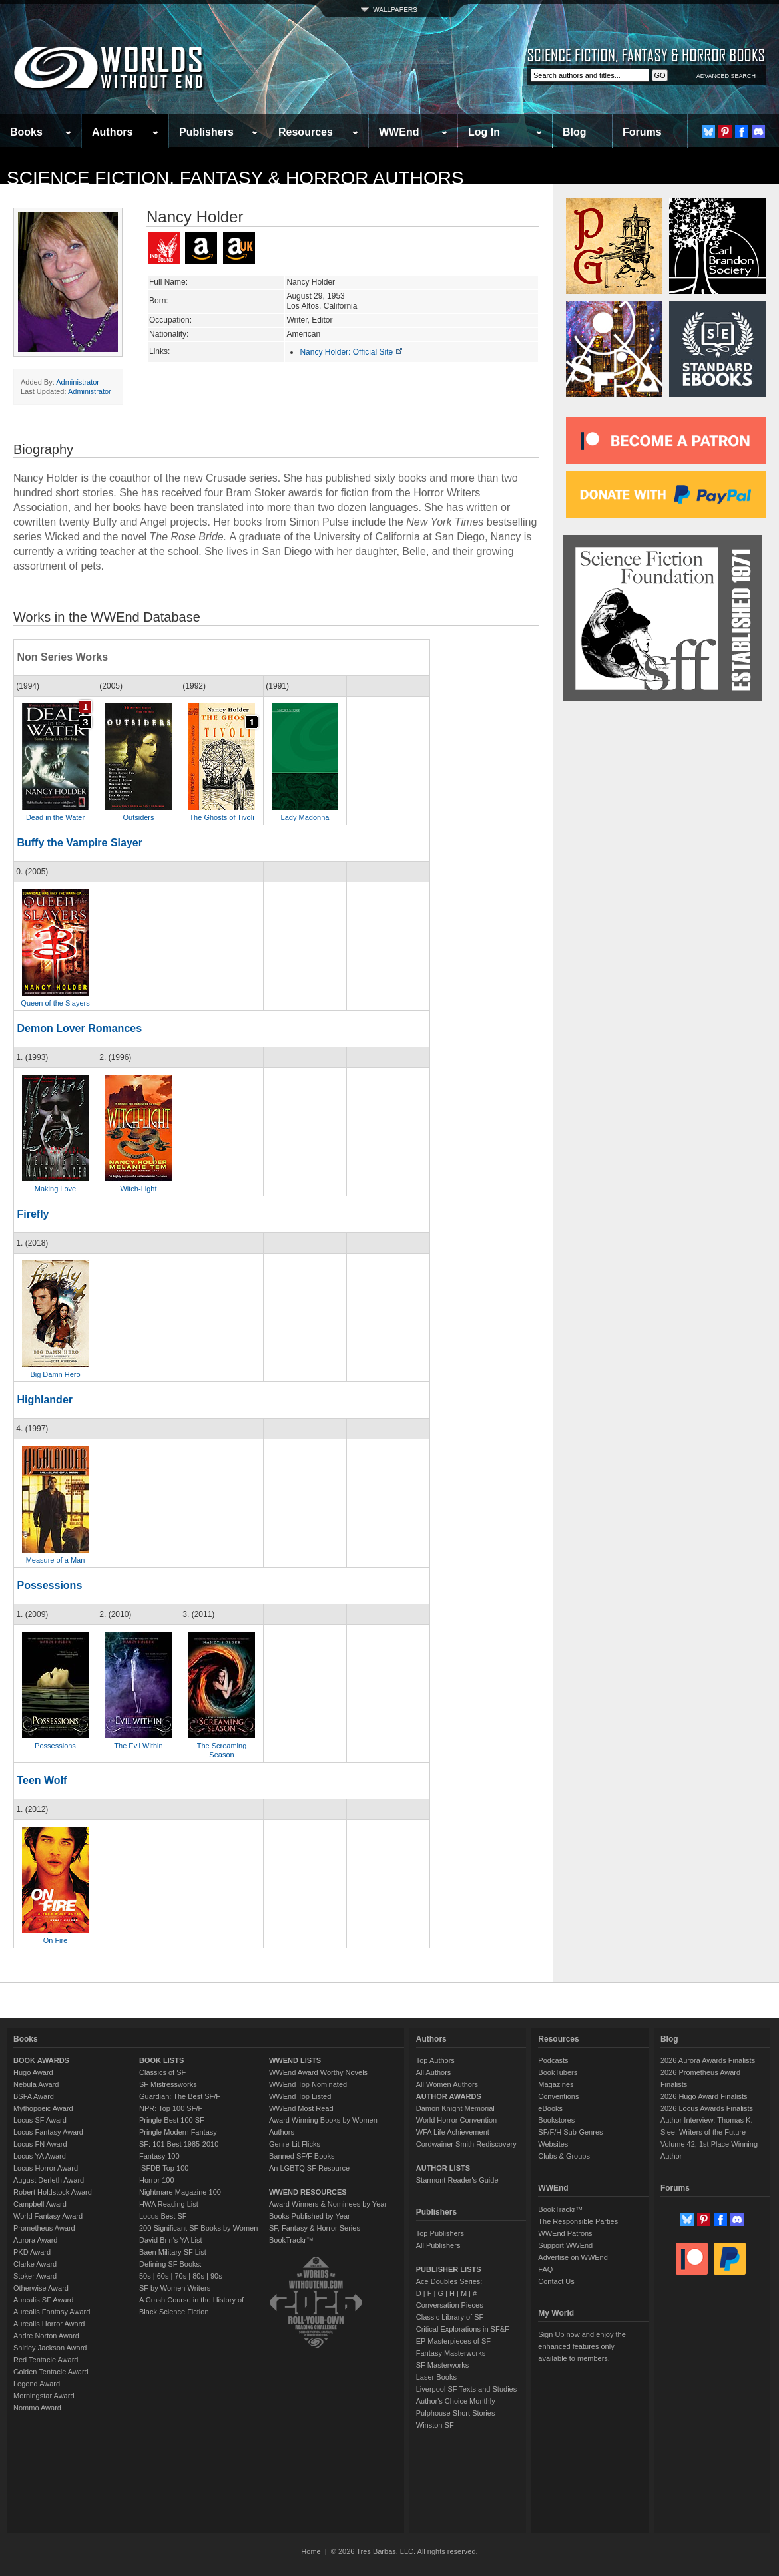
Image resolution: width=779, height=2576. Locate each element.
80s (198, 2276)
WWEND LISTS (295, 2060)
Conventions (558, 2096)
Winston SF (435, 2425)
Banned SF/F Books (301, 2156)
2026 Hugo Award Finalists (704, 2096)
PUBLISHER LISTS (448, 2269)
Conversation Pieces (449, 2305)
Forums (642, 132)
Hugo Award (33, 2072)
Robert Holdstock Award (52, 2192)
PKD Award (32, 2252)
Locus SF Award (40, 2120)
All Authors (433, 2072)
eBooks (550, 2108)
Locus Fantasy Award (48, 2132)
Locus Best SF (163, 2216)
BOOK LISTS (161, 2060)
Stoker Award (35, 2276)
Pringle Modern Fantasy (178, 2132)
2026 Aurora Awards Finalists (707, 2060)
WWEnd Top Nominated (308, 2084)
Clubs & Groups (564, 2156)
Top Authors (435, 2060)
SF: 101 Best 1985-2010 (178, 2144)
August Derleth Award (48, 2180)
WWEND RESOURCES (308, 2192)
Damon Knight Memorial (455, 2108)
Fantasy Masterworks (451, 2353)
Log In (484, 132)
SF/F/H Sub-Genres (570, 2132)
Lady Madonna (305, 817)
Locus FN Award (40, 2144)
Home (310, 2551)
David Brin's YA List (170, 2240)
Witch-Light (138, 1189)
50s (145, 2276)
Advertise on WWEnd (573, 2257)
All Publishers (438, 2245)
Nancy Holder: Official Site (351, 352)
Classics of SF (162, 2072)
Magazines (555, 2084)
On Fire (55, 1940)
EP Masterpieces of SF (453, 2341)
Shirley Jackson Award (50, 2348)
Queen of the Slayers (55, 1003)
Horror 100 (156, 2180)
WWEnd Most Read (301, 2108)
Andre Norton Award (46, 2336)
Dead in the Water (55, 817)
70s (180, 2276)
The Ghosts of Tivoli (221, 817)
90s (216, 2276)
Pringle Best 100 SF (171, 2120)
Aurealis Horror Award (49, 2324)
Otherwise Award (41, 2288)
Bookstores (556, 2120)
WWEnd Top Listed (300, 2096)
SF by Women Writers (174, 2288)
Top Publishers (440, 2233)
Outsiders (138, 817)
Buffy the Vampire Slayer (79, 842)
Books (26, 132)
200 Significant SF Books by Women (198, 2228)
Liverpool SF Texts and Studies (466, 2389)
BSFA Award (33, 2096)
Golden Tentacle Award (51, 2372)
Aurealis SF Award (43, 2300)
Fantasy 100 (159, 2156)
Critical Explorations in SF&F (462, 2329)
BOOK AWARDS (41, 2060)
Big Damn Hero (55, 1374)
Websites (553, 2144)
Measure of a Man (55, 1560)
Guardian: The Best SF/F (179, 2096)
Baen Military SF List (172, 2252)
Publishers (206, 132)
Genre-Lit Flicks (294, 2144)
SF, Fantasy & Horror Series (314, 2228)
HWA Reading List (168, 2204)
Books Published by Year (309, 2216)
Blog (575, 132)
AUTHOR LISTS (443, 2168)
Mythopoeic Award (43, 2108)
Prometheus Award (44, 2228)
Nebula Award (36, 2084)
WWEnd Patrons (565, 2233)
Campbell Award (40, 2204)
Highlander (45, 1399)
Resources (305, 132)
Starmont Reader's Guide (457, 2180)
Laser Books (436, 2377)
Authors (112, 132)
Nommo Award (37, 2408)
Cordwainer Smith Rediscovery (466, 2144)
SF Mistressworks (168, 2084)
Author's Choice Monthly (455, 2401)
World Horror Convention (456, 2120)
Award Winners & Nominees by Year (328, 2204)
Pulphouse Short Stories (455, 2413)
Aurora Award (35, 2240)
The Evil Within (138, 1745)
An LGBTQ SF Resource (309, 2168)
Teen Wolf (42, 1780)
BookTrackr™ (291, 2240)
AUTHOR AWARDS (448, 2096)
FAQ (545, 2269)
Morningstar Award (44, 2396)
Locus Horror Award (45, 2168)
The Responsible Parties (578, 2221)
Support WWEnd (565, 2245)
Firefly (33, 1214)
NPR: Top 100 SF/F (170, 2108)
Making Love (55, 1189)
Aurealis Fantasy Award (51, 2312)
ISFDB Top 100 (163, 2168)
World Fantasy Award (48, 2216)
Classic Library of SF (449, 2317)
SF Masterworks (442, 2365)
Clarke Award (35, 2264)
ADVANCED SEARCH (726, 76)
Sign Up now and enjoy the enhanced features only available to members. (581, 2346)
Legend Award (36, 2384)
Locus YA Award (39, 2156)
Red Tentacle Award (45, 2360)
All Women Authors (447, 2084)
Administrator (77, 382)
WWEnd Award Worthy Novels (318, 2072)
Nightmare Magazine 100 (180, 2192)
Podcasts (553, 2060)
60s (163, 2276)
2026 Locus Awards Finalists (706, 2108)
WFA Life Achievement (452, 2132)
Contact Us (556, 2281)
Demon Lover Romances (79, 1028)
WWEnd (399, 132)
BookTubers (557, 2072)
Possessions (49, 1585)
